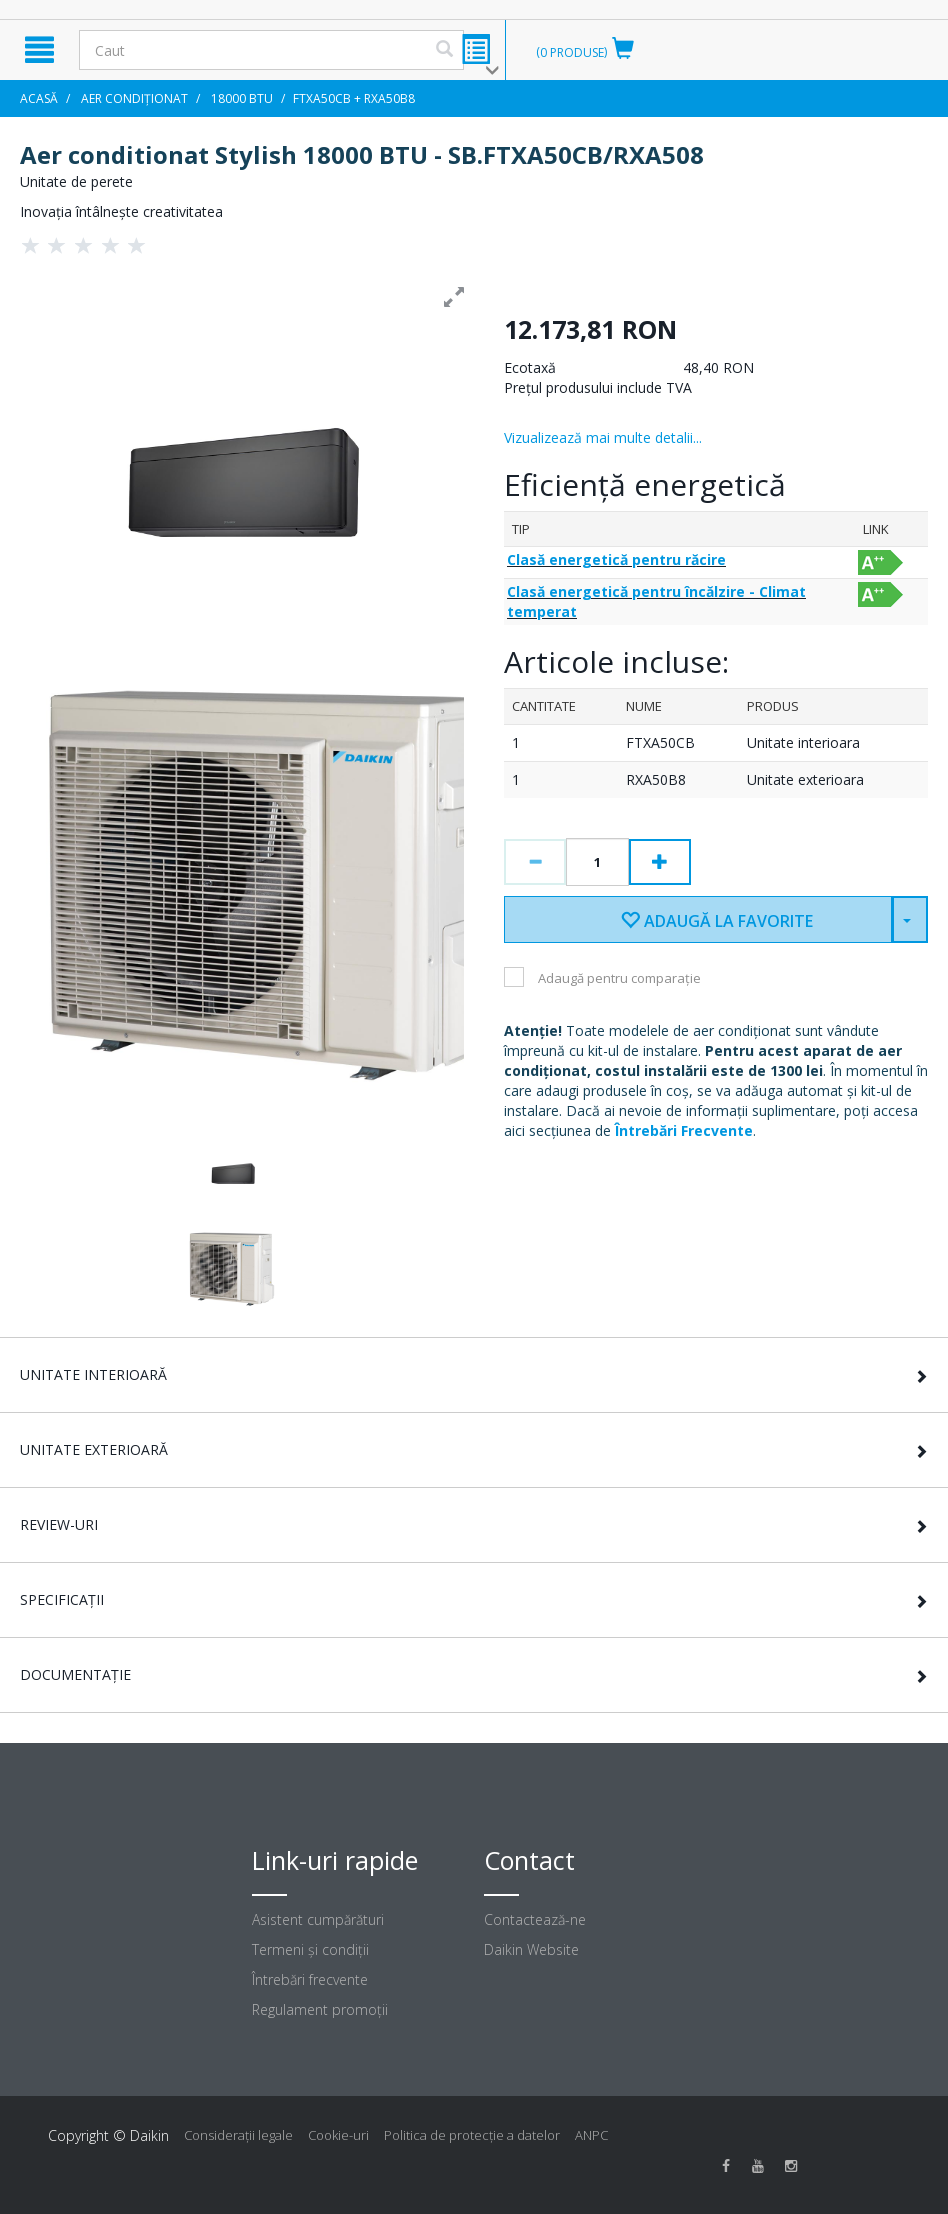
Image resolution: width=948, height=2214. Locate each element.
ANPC (591, 2135)
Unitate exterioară (94, 1449)
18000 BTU (242, 98)
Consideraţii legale (238, 2135)
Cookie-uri (338, 2135)
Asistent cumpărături (318, 1919)
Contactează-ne (535, 1919)
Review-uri (59, 1524)
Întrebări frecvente (310, 1979)
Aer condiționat (134, 98)
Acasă (39, 98)
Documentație (75, 1674)
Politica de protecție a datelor (472, 2135)
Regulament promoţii (320, 2009)
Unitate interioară (93, 1374)
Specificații (62, 1599)
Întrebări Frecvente (684, 1130)
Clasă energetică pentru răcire (616, 559)
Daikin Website (531, 1949)
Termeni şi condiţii (310, 1949)
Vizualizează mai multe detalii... (603, 437)
